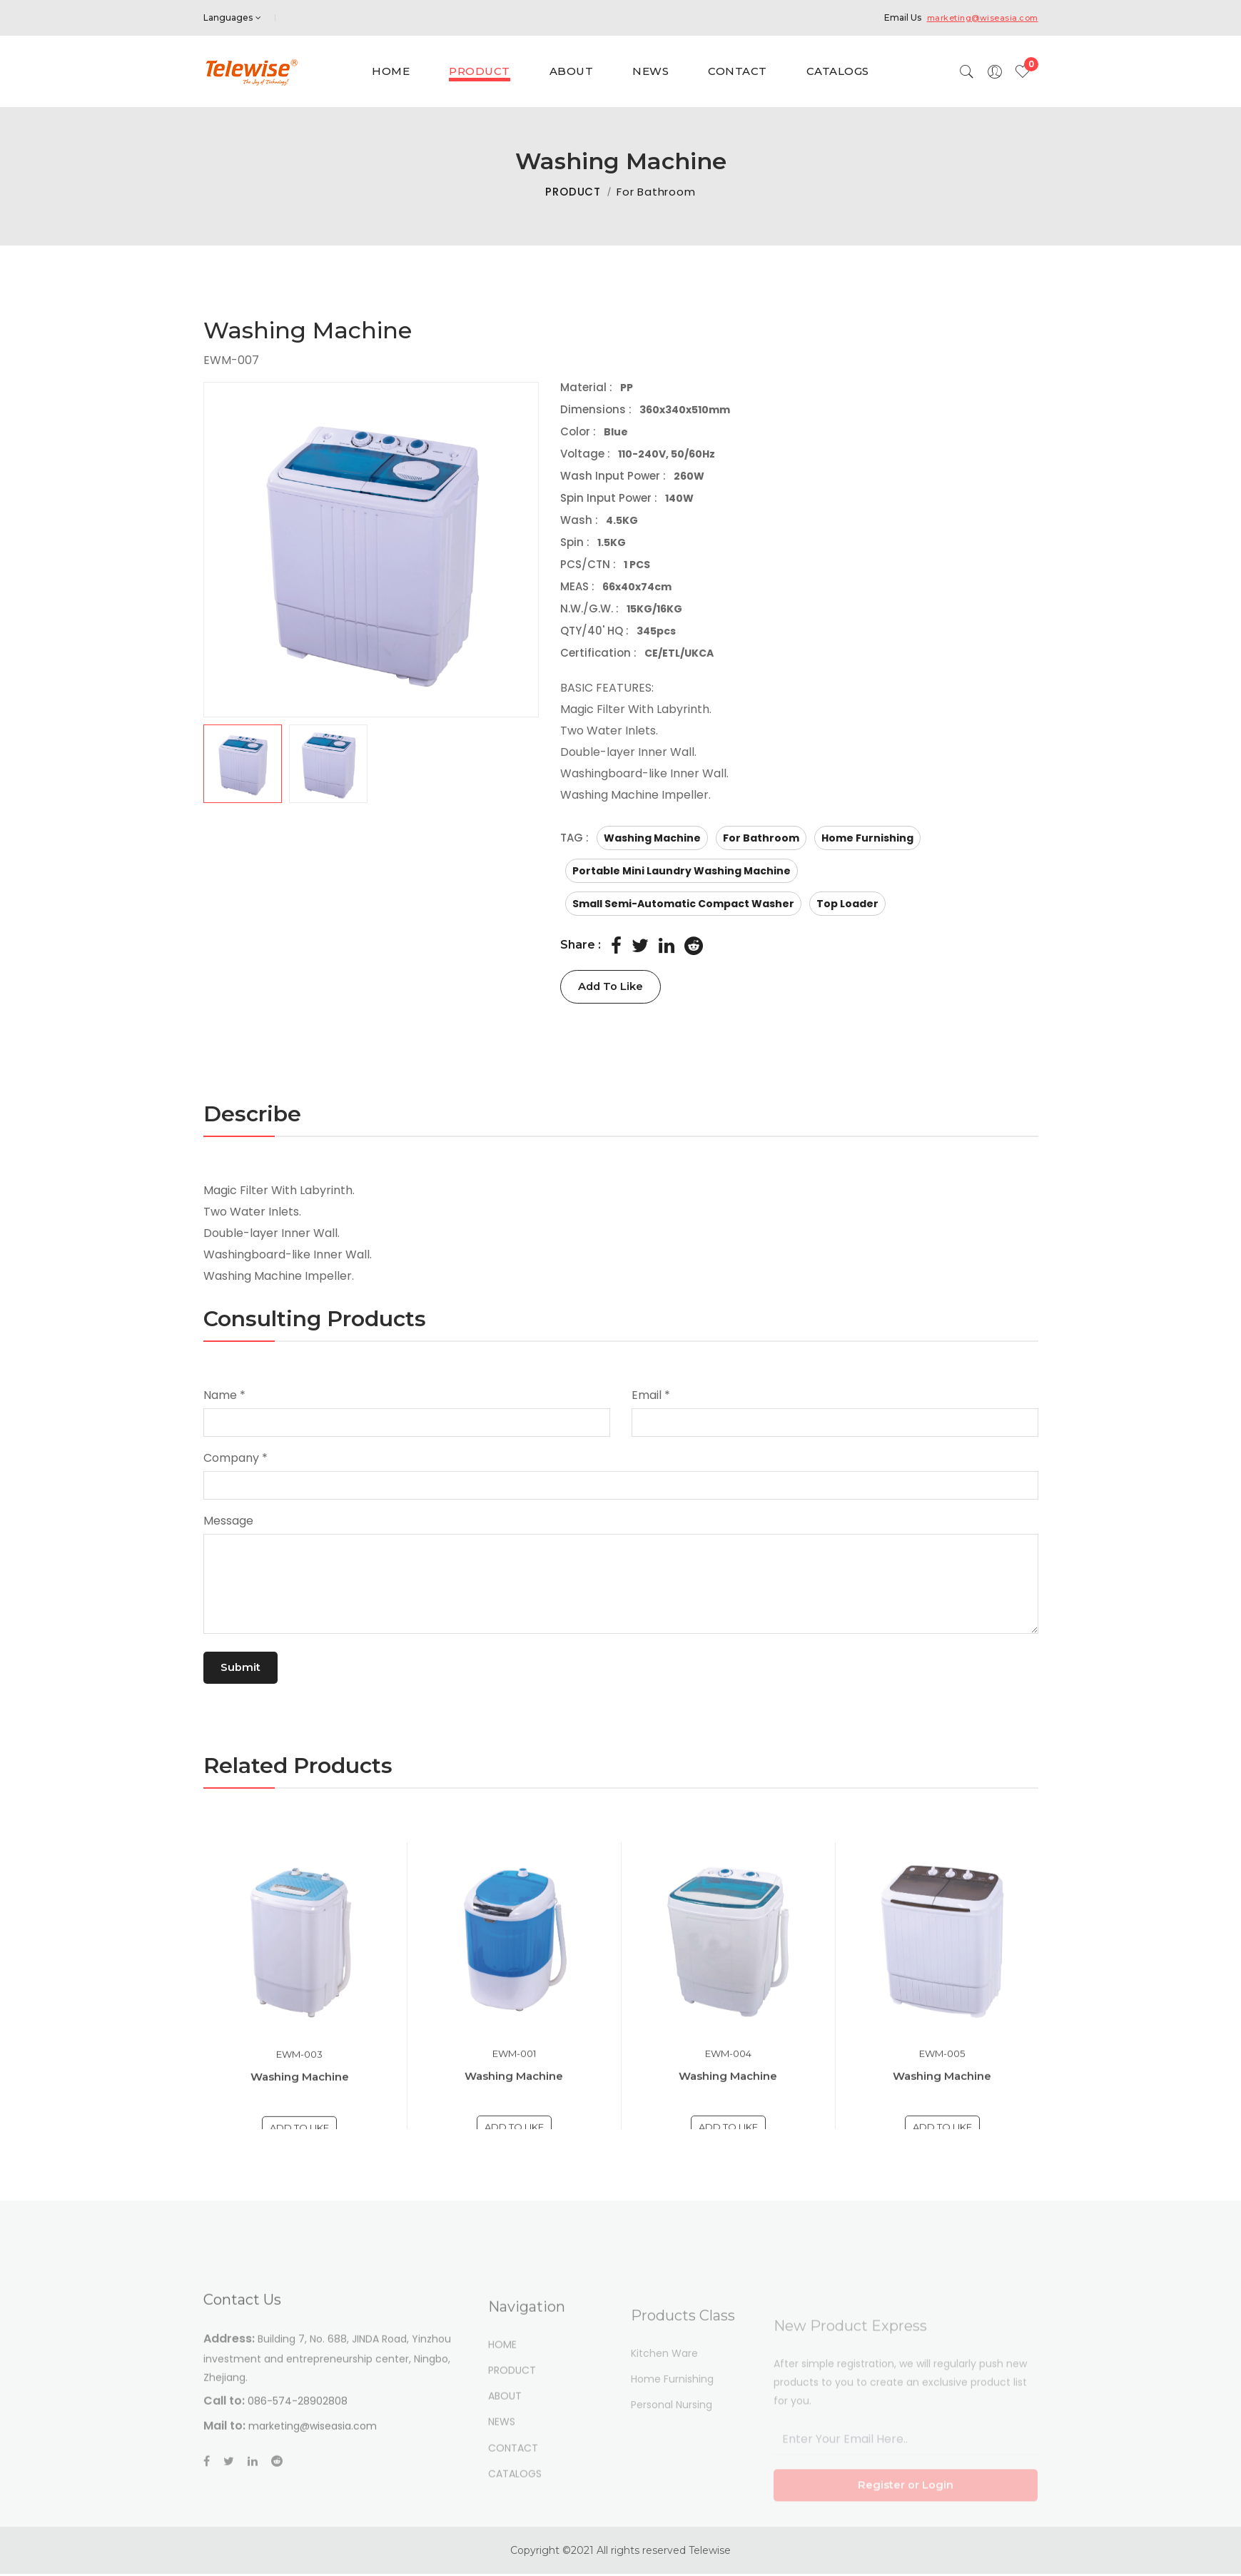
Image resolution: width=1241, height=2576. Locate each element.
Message (228, 1521)
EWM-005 (942, 2098)
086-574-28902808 (298, 2452)
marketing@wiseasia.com (977, 17)
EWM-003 (299, 2099)
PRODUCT (573, 191)
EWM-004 (728, 2098)
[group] (371, 549)
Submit (246, 1668)
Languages (232, 17)
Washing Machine (514, 2120)
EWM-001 (514, 2098)
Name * (224, 1396)
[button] (371, 763)
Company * (235, 1458)
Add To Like (617, 987)
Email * (651, 1396)
